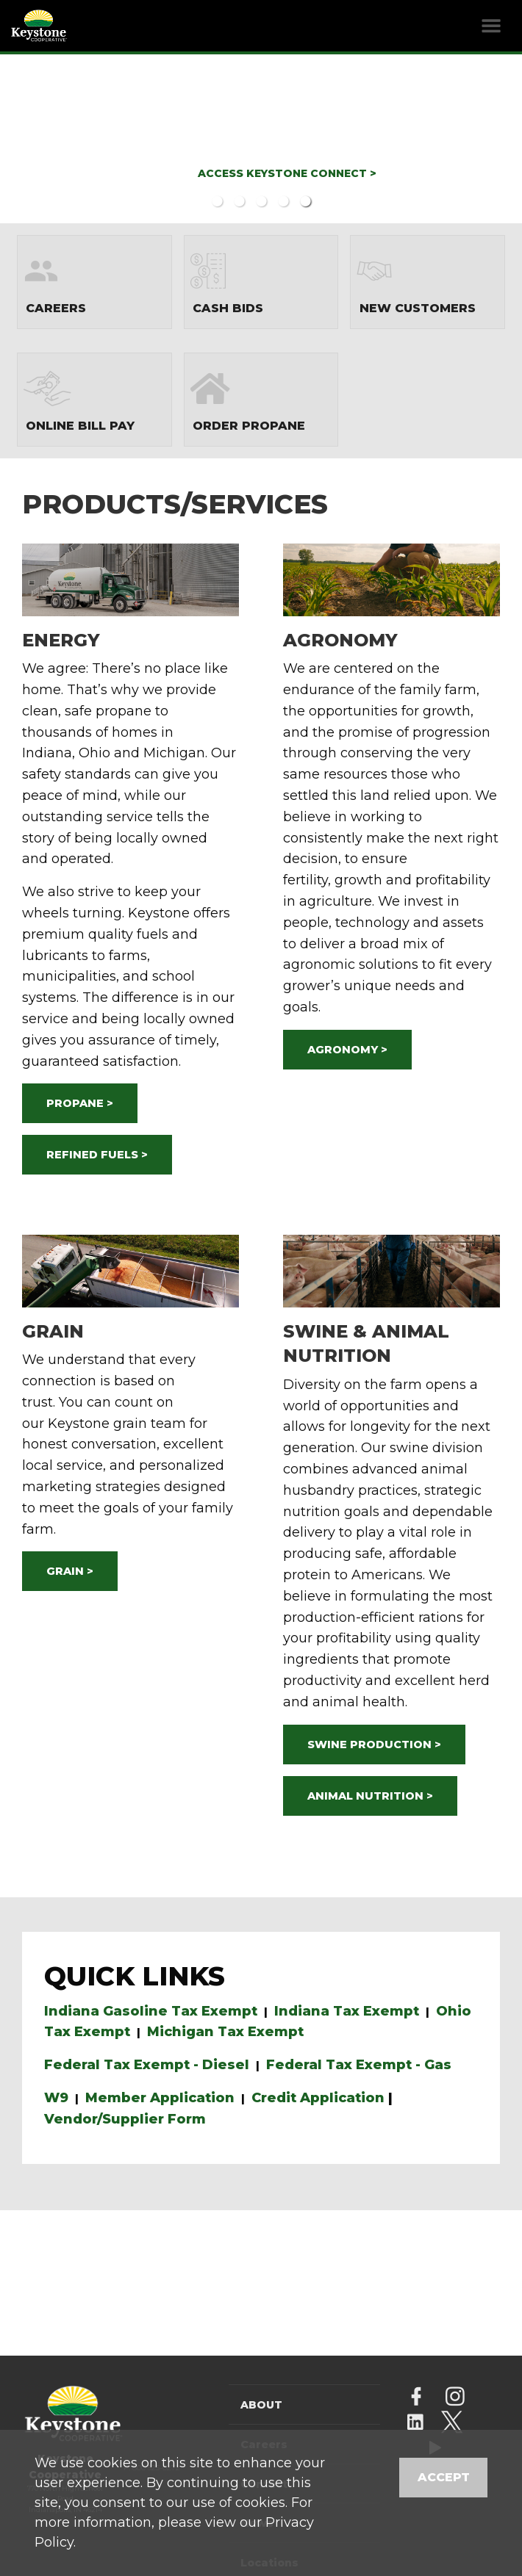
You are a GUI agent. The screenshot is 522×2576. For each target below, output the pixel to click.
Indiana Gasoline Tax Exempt (150, 2011)
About (261, 2404)
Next (478, 138)
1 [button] (217, 201)
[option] (261, 137)
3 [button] (261, 201)
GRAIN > (69, 1571)
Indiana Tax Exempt (346, 2011)
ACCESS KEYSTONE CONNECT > (287, 173)
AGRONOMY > (347, 1049)
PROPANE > (79, 1103)
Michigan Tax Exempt (225, 2032)
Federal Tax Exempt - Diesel (146, 2065)
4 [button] (283, 201)
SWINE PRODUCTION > (374, 1744)
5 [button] (305, 201)
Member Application (160, 2098)
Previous (44, 138)
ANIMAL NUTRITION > (370, 1796)
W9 (56, 2098)
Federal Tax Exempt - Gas (358, 2065)
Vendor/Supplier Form (125, 2119)
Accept (444, 2477)
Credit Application (318, 2098)
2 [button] (239, 201)
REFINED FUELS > (97, 1154)
